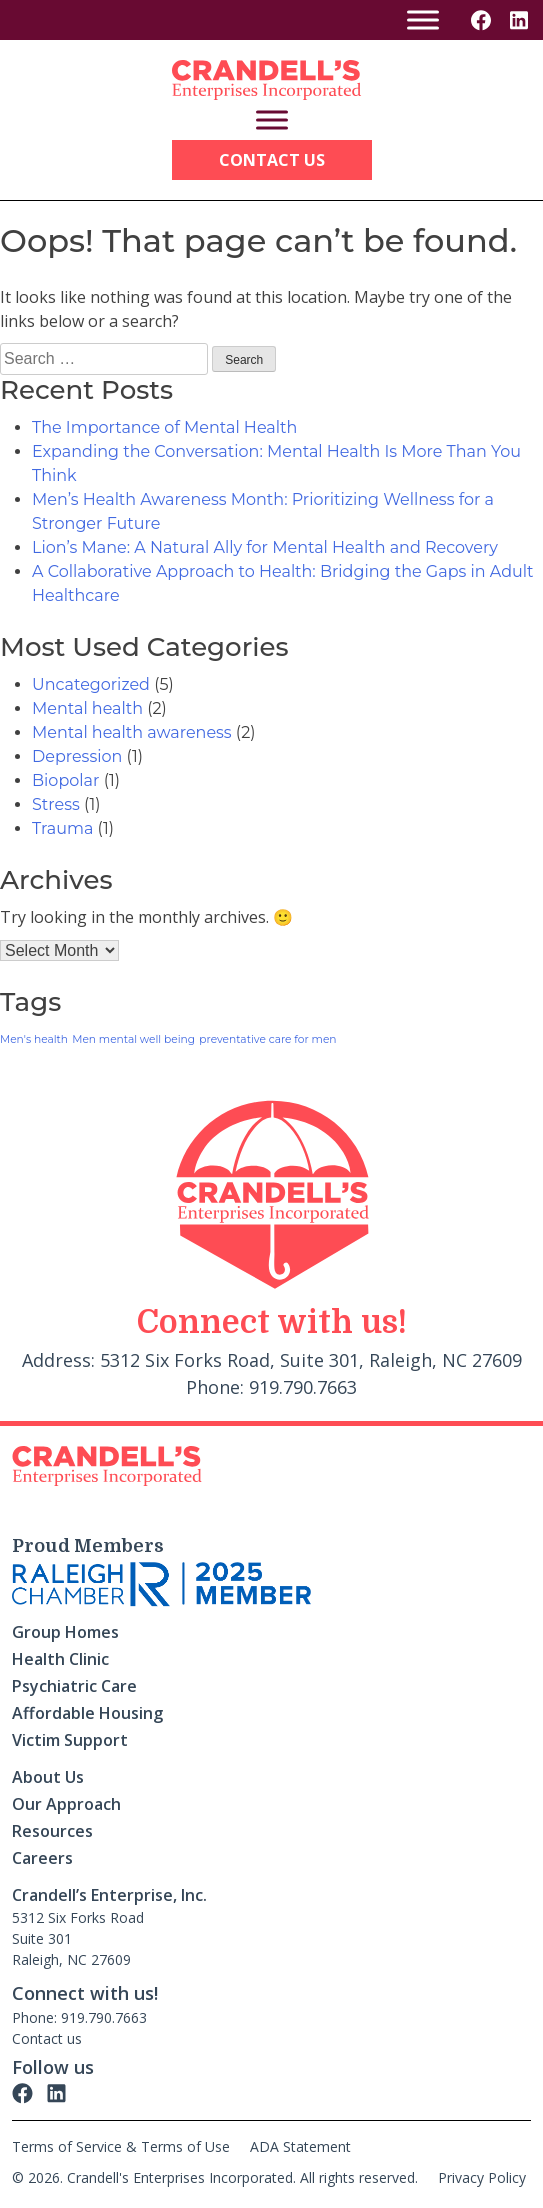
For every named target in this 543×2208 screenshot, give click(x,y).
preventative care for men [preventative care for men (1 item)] (267, 1039)
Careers (42, 1858)
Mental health (87, 708)
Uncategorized (91, 684)
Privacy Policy (482, 2177)
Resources (52, 1831)
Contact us (47, 2038)
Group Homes (65, 1632)
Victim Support (70, 1740)
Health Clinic (60, 1659)
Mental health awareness (132, 732)
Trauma (62, 828)
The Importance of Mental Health (164, 427)
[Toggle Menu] (423, 19)
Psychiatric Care (74, 1686)
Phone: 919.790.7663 (79, 2017)
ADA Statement (300, 2146)
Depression (77, 756)
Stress (56, 804)
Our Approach (66, 1804)
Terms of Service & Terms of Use (121, 2146)
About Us (48, 1777)
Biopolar (65, 780)
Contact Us (272, 160)
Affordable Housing (87, 1713)
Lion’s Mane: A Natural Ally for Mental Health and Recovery (265, 547)
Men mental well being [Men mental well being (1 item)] (133, 1039)
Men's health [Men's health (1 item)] (34, 1039)
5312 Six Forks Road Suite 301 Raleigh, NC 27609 (78, 1938)
